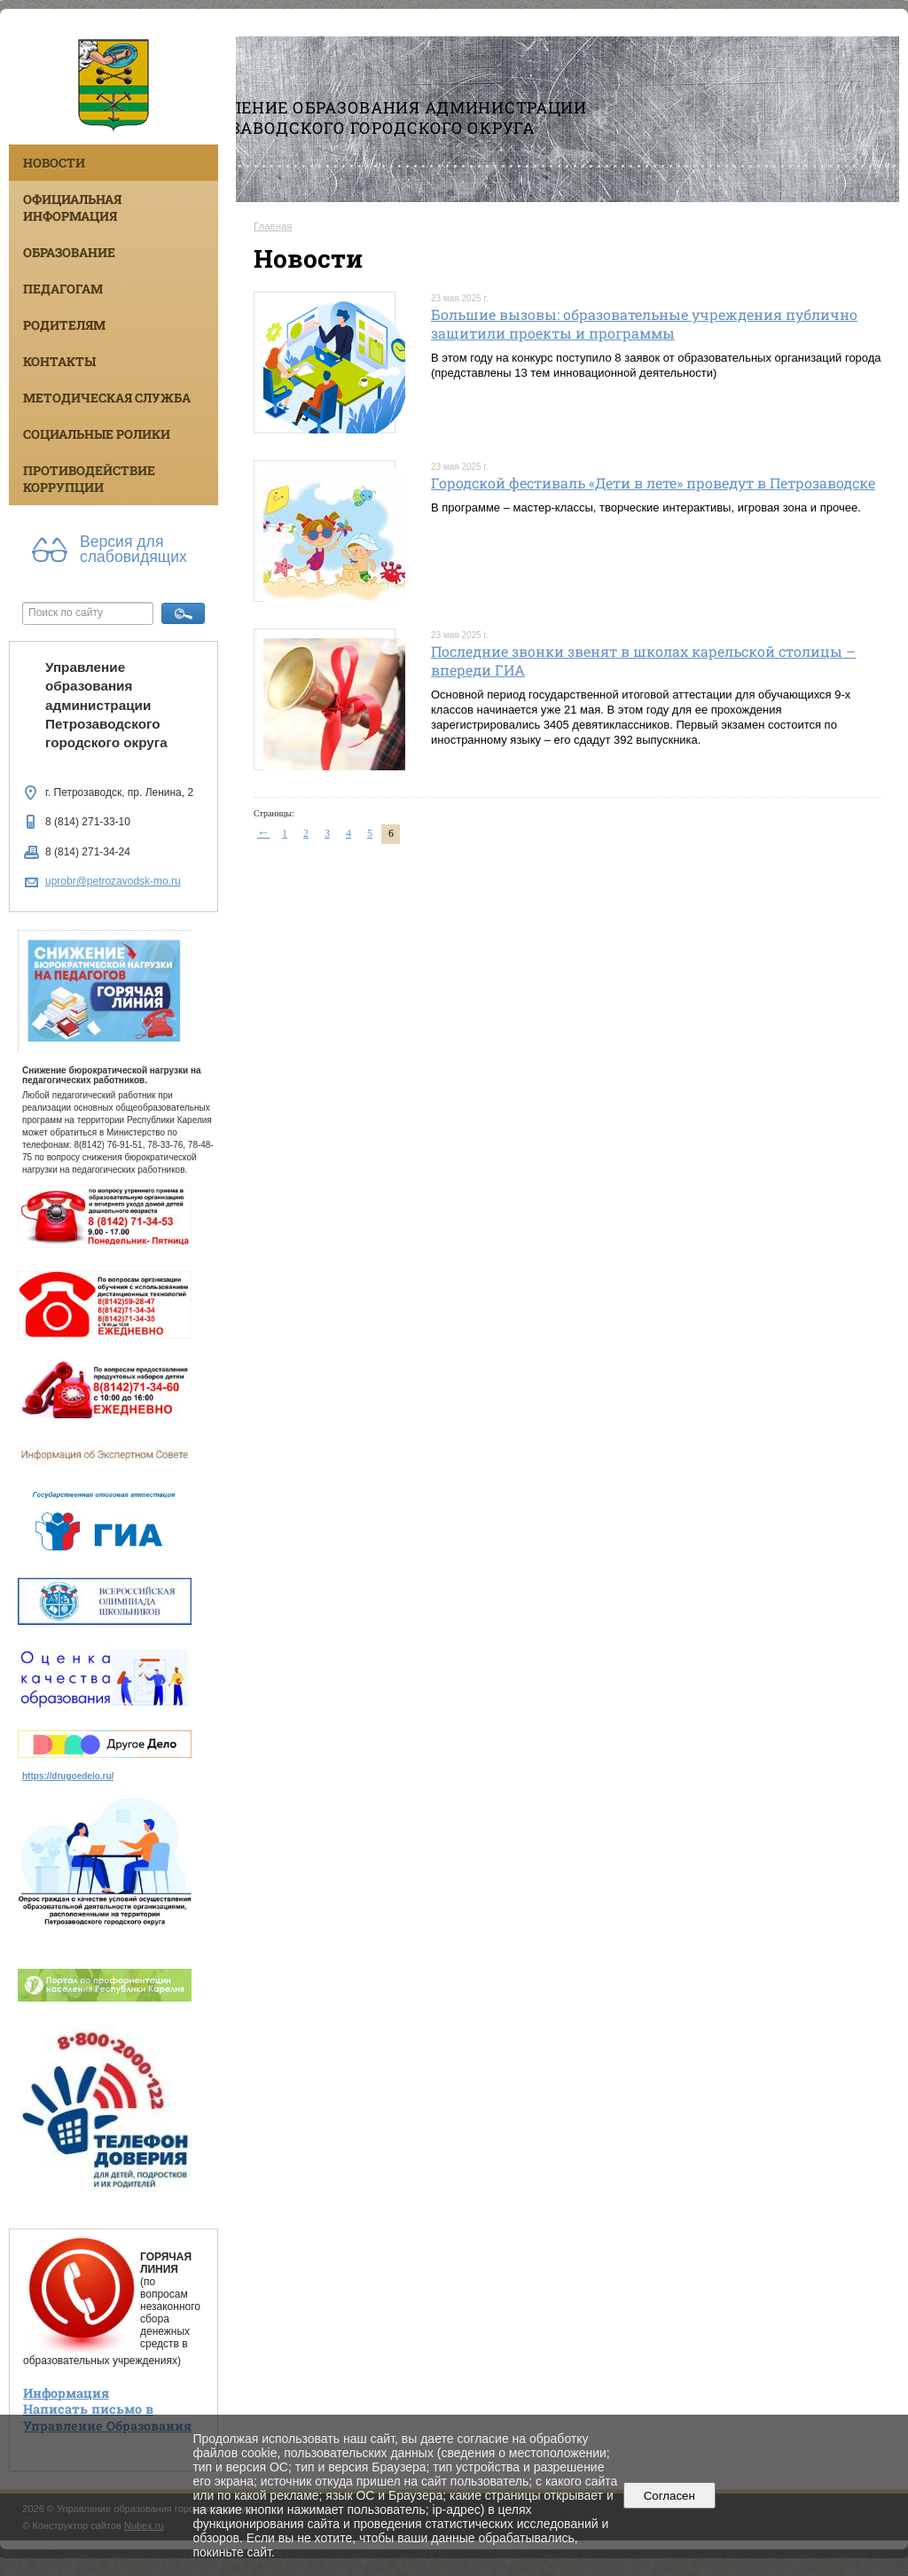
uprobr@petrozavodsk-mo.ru (113, 881)
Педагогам (63, 288)
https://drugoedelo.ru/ (68, 1776)
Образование (69, 252)
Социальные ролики (96, 433)
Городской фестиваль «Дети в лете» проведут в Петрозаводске (653, 482)
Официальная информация (72, 207)
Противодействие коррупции (89, 479)
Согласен (669, 2495)
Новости (54, 162)
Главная (273, 226)
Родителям (64, 324)
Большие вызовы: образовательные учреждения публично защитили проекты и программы (644, 323)
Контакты (59, 361)
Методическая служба (107, 397)
